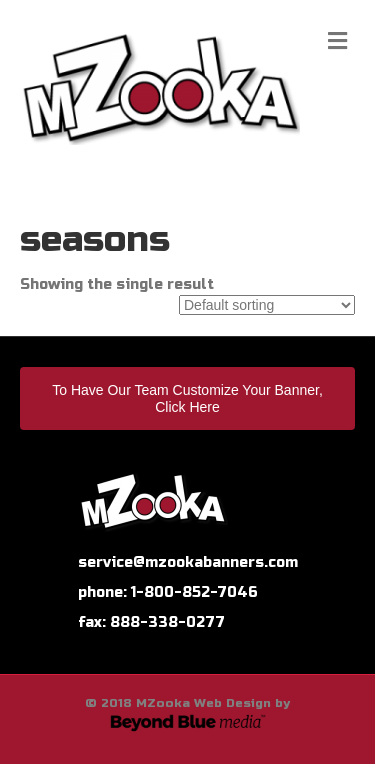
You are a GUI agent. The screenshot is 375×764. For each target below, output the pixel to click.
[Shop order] (267, 305)
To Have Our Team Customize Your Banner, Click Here (187, 398)
